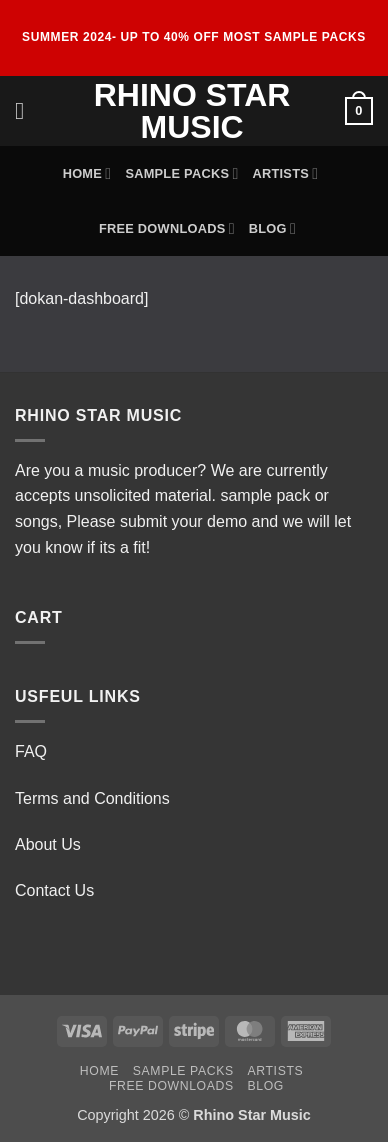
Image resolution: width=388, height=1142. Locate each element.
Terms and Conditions (92, 798)
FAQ (31, 751)
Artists (285, 173)
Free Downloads (167, 228)
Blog (272, 228)
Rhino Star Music (192, 111)
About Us (48, 844)
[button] (27, 110)
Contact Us (54, 890)
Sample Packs (181, 173)
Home (87, 173)
